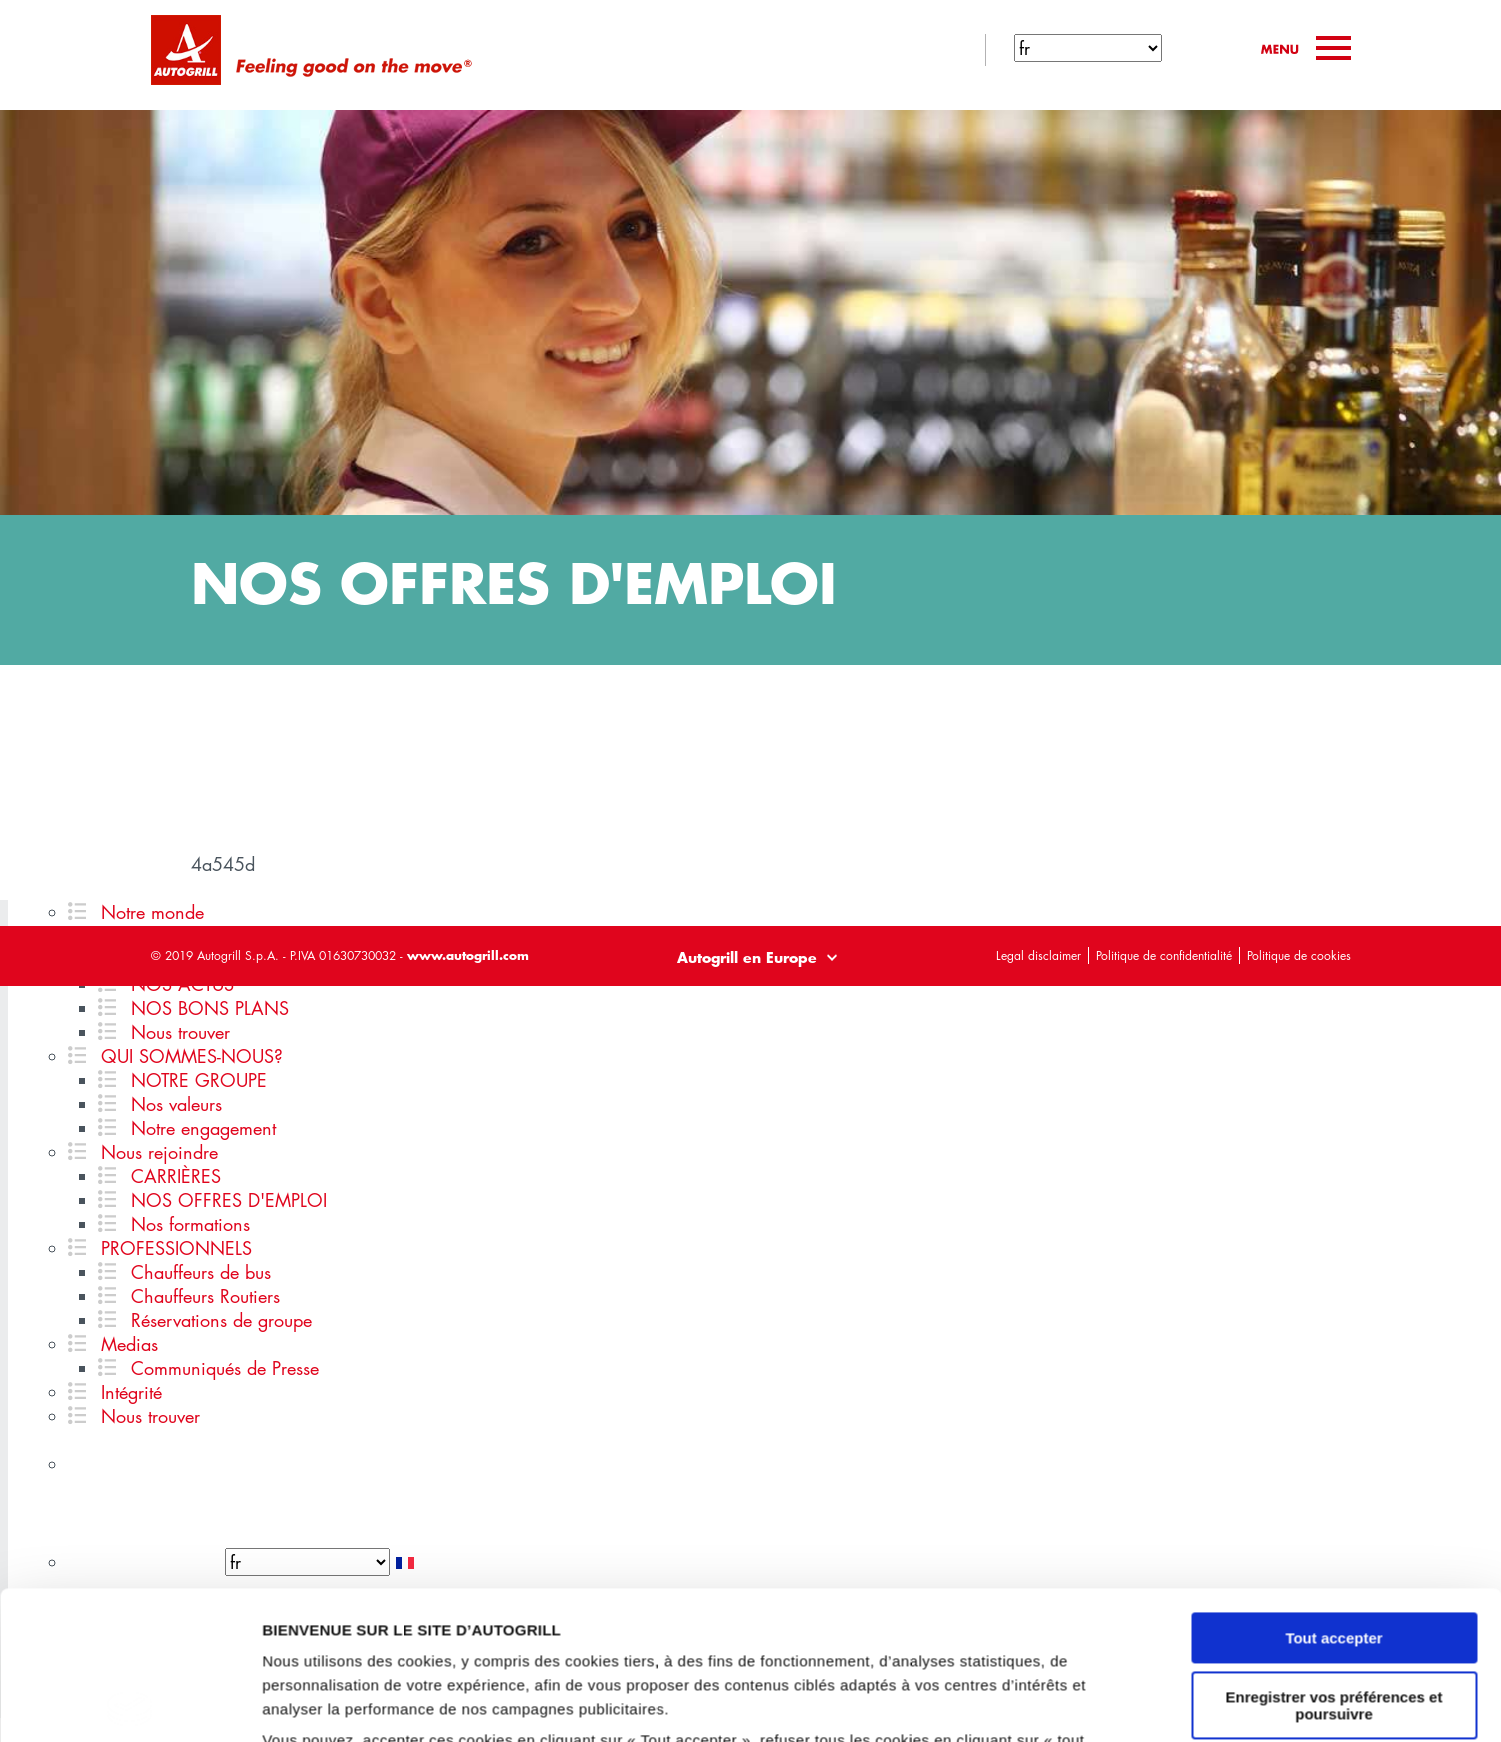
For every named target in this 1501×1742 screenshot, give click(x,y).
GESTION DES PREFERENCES (373, 1702)
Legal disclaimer (1038, 955)
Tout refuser (1334, 1624)
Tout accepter (1333, 1490)
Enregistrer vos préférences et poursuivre (1334, 1557)
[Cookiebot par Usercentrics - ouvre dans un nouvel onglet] (129, 1703)
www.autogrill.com (468, 955)
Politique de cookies (1299, 955)
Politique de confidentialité (1164, 955)
